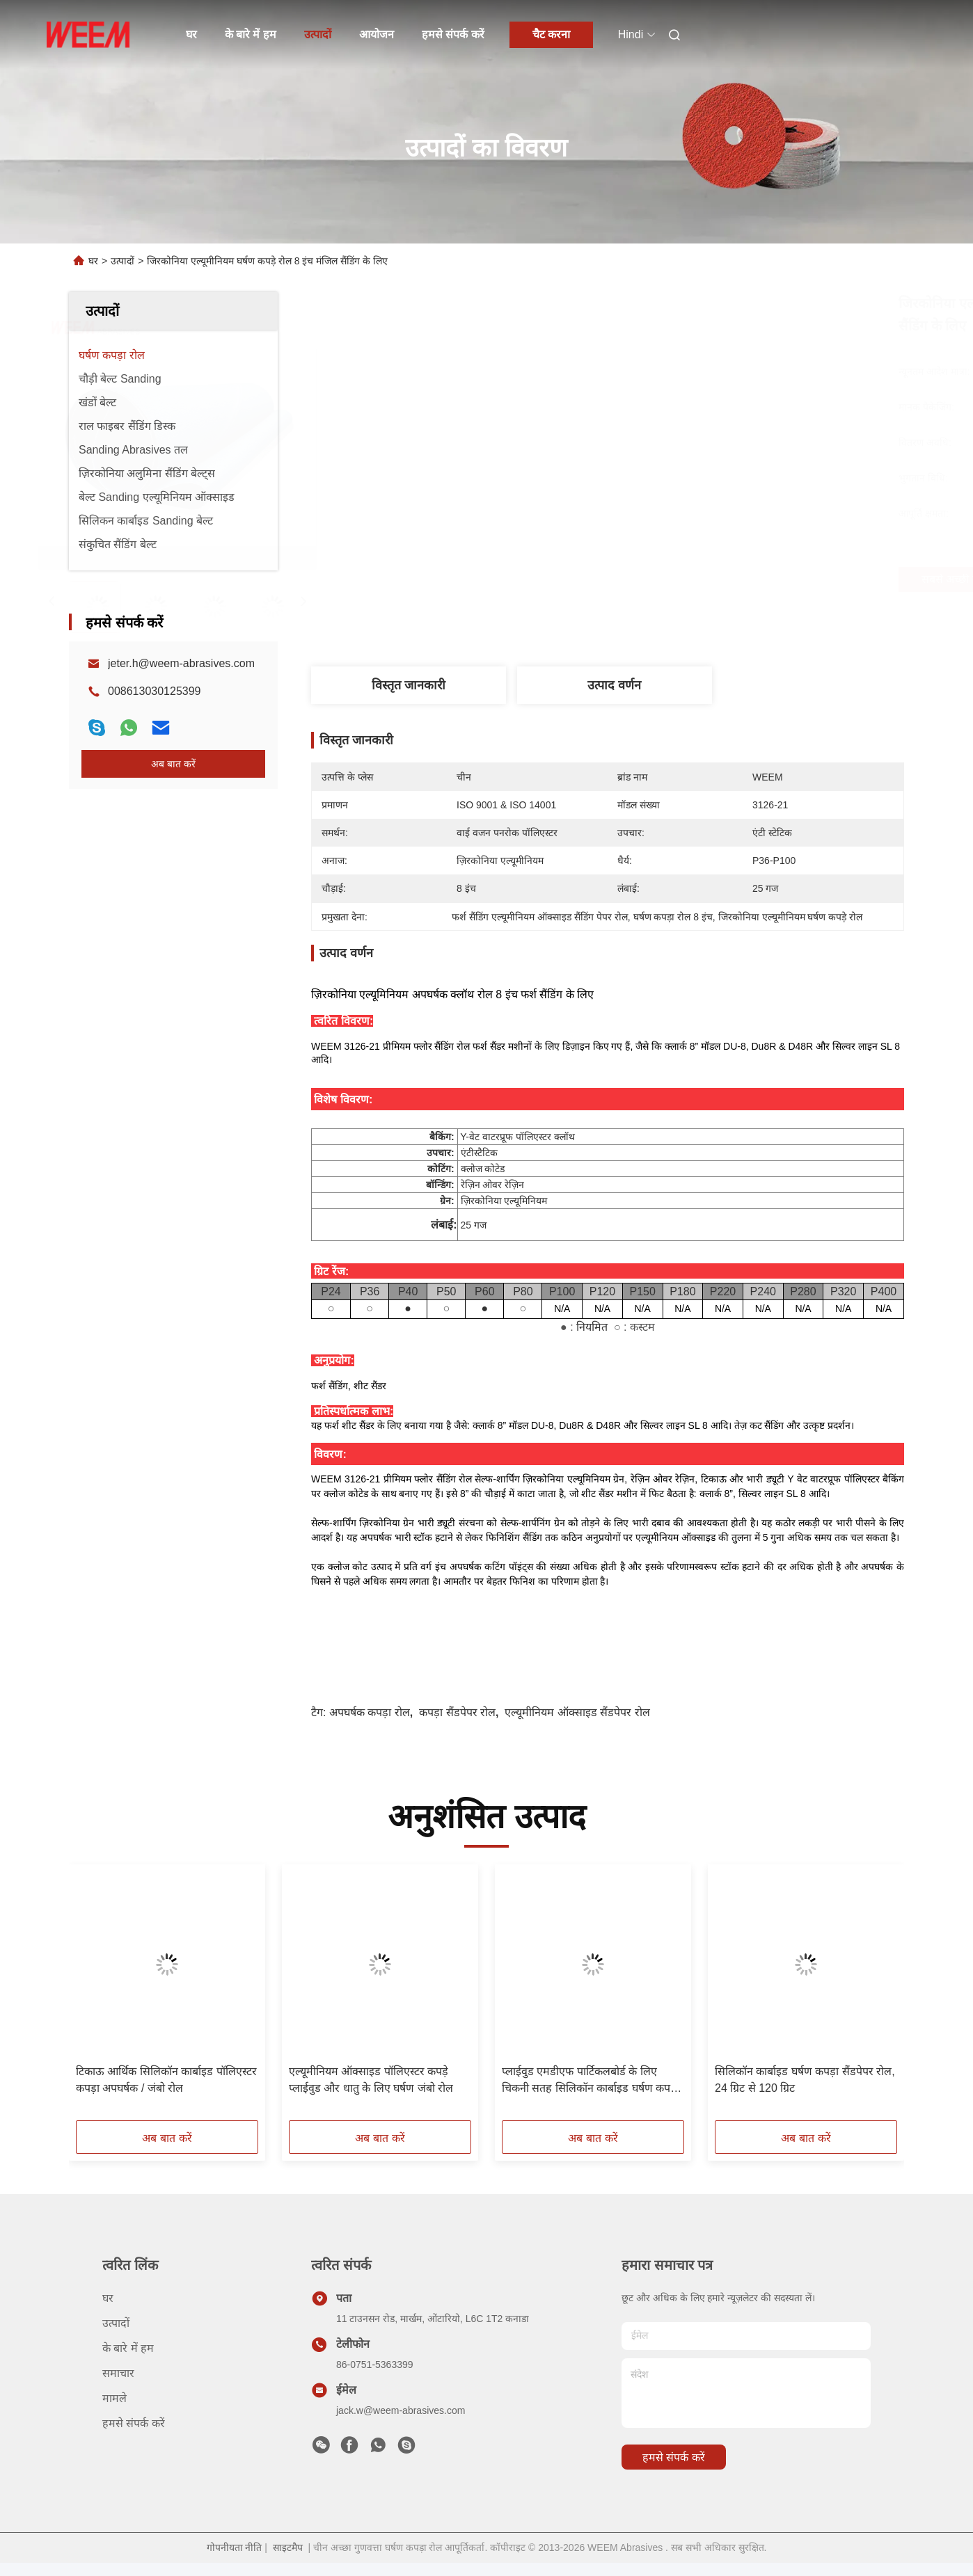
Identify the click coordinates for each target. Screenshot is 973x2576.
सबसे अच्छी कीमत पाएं (692, 579)
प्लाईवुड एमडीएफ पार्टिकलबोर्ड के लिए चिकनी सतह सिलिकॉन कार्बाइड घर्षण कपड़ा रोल (590, 2081)
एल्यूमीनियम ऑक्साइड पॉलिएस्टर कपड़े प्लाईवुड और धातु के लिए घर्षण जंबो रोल (371, 2079)
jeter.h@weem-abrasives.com (181, 663)
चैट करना (551, 34)
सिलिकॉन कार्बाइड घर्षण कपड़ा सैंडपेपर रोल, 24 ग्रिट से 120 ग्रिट (805, 2079)
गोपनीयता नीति (234, 2547)
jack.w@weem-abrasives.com (400, 2410)
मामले (114, 2398)
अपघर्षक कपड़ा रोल (369, 1712)
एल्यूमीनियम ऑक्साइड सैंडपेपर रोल (577, 1712)
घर (191, 34)
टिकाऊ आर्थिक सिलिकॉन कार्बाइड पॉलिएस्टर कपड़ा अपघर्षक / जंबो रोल (166, 2079)
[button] (97, 1997)
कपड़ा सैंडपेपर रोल (457, 1712)
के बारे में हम (250, 34)
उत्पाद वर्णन (614, 685)
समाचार (118, 2373)
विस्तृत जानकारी (408, 685)
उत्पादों (317, 34)
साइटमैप (288, 2547)
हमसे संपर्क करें (453, 34)
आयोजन (376, 34)
